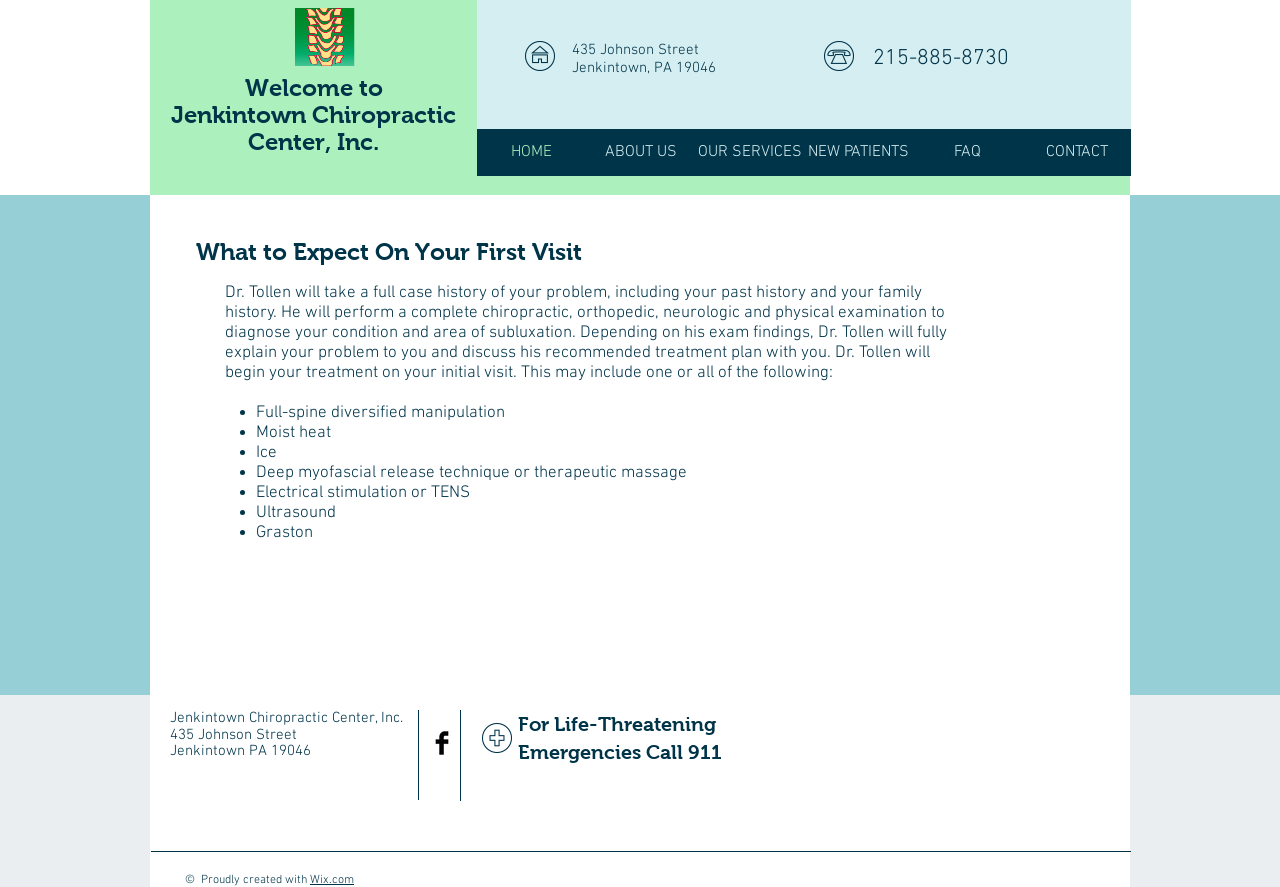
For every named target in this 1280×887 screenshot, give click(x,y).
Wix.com (332, 880)
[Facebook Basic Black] (442, 743)
